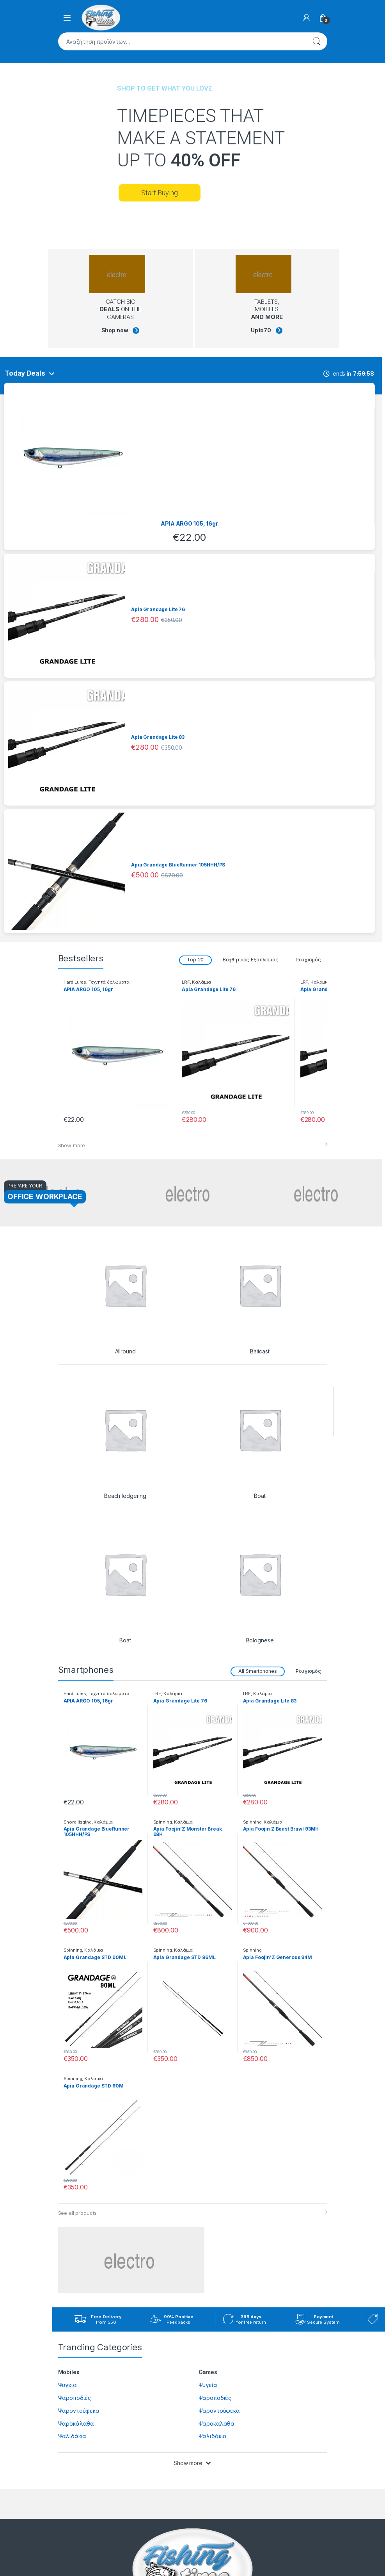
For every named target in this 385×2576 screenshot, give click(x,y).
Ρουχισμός (308, 960)
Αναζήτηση (316, 41)
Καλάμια (201, 982)
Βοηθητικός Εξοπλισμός (251, 960)
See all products (77, 2213)
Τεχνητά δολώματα (109, 982)
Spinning (162, 1822)
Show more (71, 1145)
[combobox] (181, 41)
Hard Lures (75, 982)
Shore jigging (78, 1822)
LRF (186, 982)
